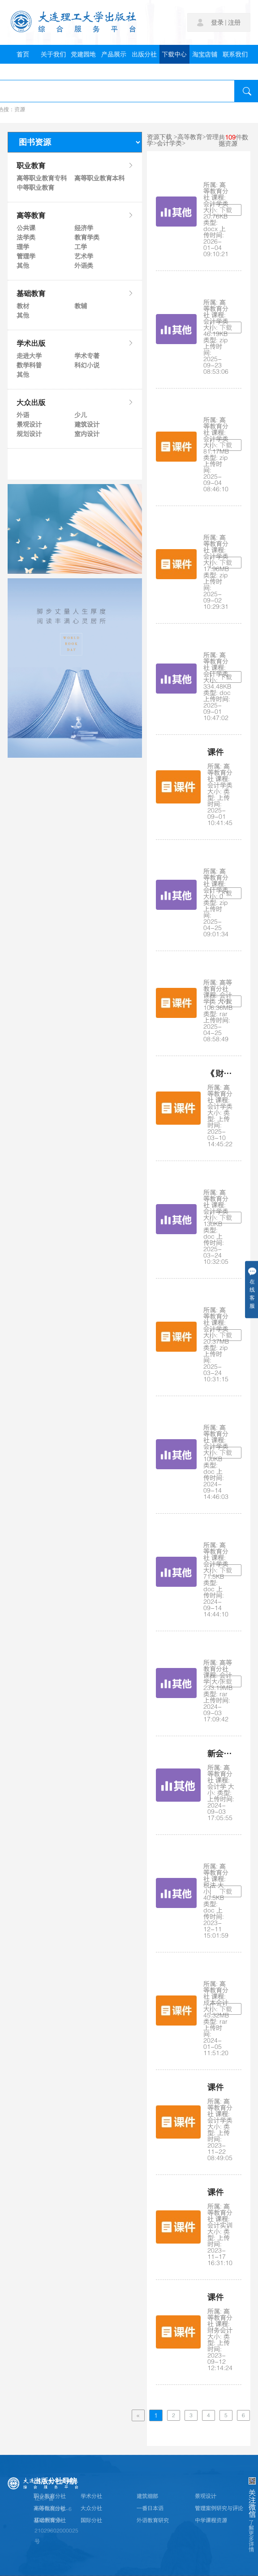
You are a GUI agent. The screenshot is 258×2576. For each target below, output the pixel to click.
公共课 (26, 228)
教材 (23, 306)
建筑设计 (86, 424)
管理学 (26, 256)
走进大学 (29, 356)
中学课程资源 (211, 2520)
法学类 (26, 237)
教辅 (80, 306)
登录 (217, 22)
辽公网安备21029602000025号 (56, 2530)
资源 (19, 109)
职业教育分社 (50, 2496)
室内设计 (86, 434)
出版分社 (144, 54)
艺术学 (83, 256)
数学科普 (29, 365)
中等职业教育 (35, 187)
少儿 (80, 415)
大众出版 (75, 402)
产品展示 (113, 54)
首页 (23, 54)
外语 (23, 415)
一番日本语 (150, 2508)
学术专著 (86, 356)
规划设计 (29, 434)
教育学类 (86, 237)
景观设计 (29, 424)
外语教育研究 (153, 2520)
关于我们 (53, 54)
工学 (80, 247)
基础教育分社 (50, 2520)
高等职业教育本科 (99, 178)
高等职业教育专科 (41, 178)
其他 (23, 265)
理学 (23, 247)
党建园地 (83, 54)
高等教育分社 (50, 2508)
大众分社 (91, 2508)
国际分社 (91, 2520)
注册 (234, 22)
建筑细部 (147, 2496)
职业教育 (75, 165)
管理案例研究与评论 (219, 2508)
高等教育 (75, 215)
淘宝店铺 (204, 54)
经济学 (83, 228)
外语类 (83, 265)
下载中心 (174, 54)
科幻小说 (86, 365)
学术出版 (75, 343)
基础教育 (75, 293)
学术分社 (91, 2496)
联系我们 (235, 54)
